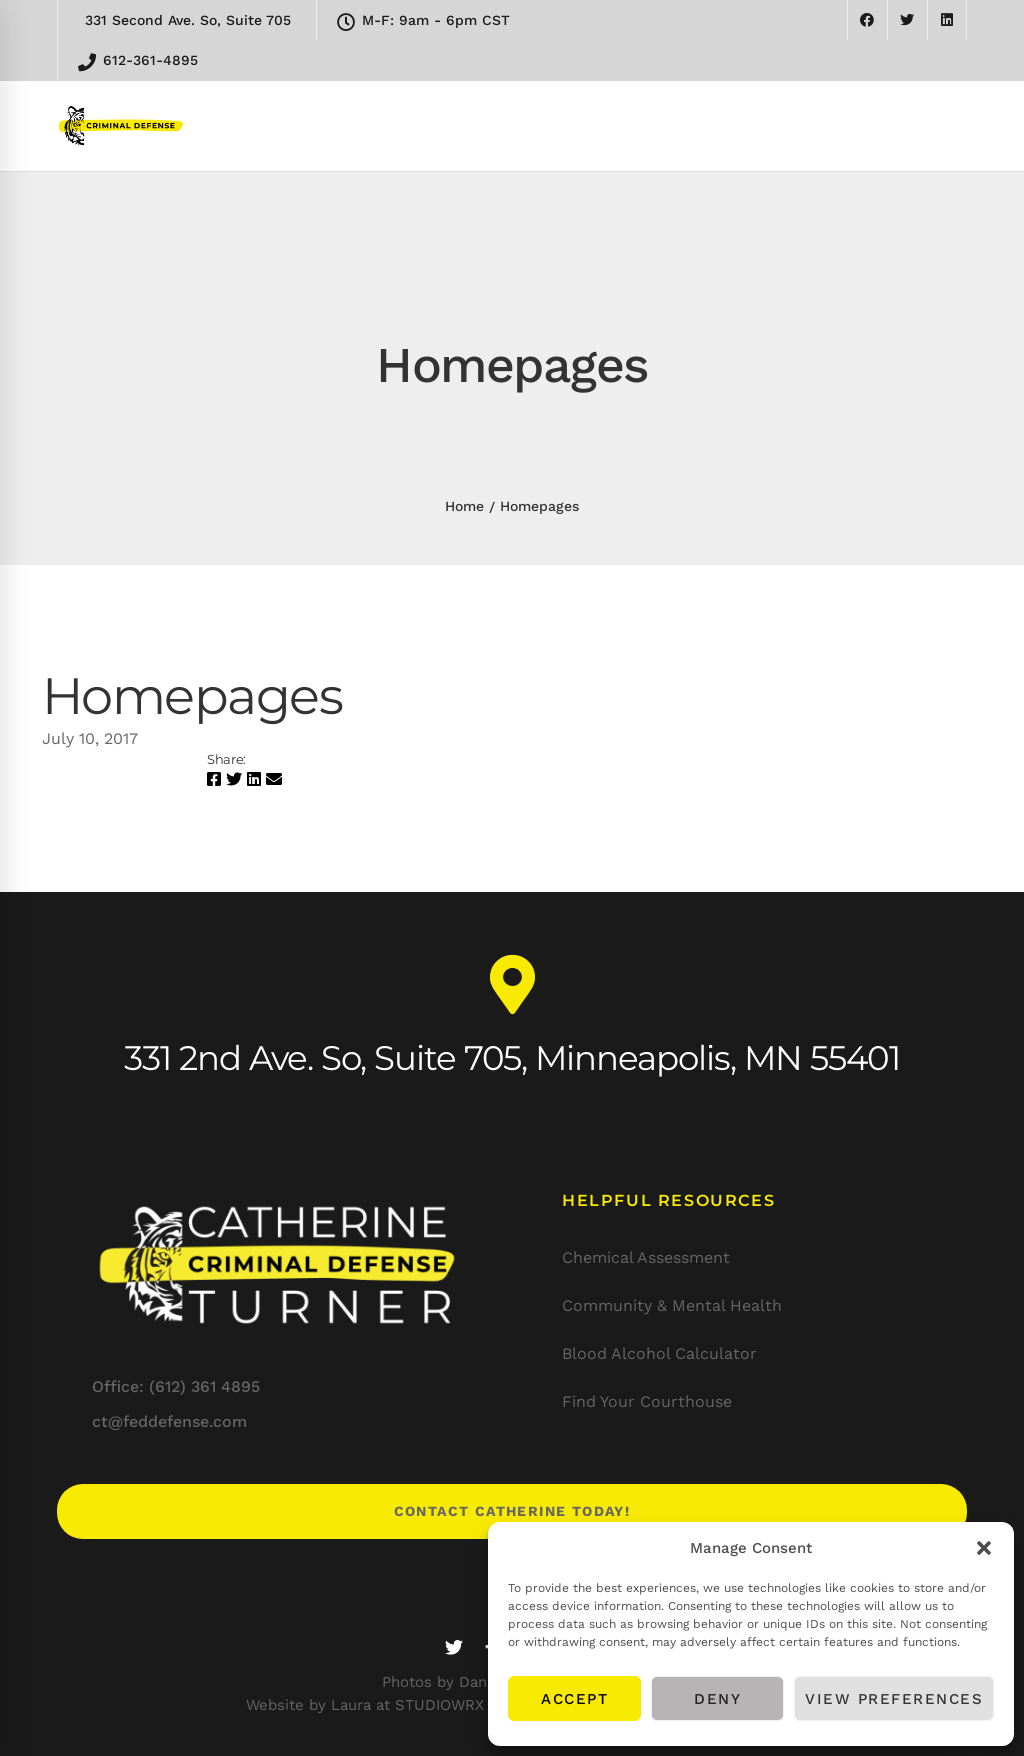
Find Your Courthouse (647, 1401)
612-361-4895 (138, 61)
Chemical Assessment (646, 1257)
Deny (717, 1699)
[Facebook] (214, 780)
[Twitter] (234, 780)
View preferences (894, 1699)
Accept (574, 1699)
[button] (984, 1548)
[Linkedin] (254, 780)
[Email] (274, 780)
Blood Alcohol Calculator (659, 1353)
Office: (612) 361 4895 (176, 1386)
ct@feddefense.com (169, 1421)
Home (464, 506)
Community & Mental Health (672, 1305)
